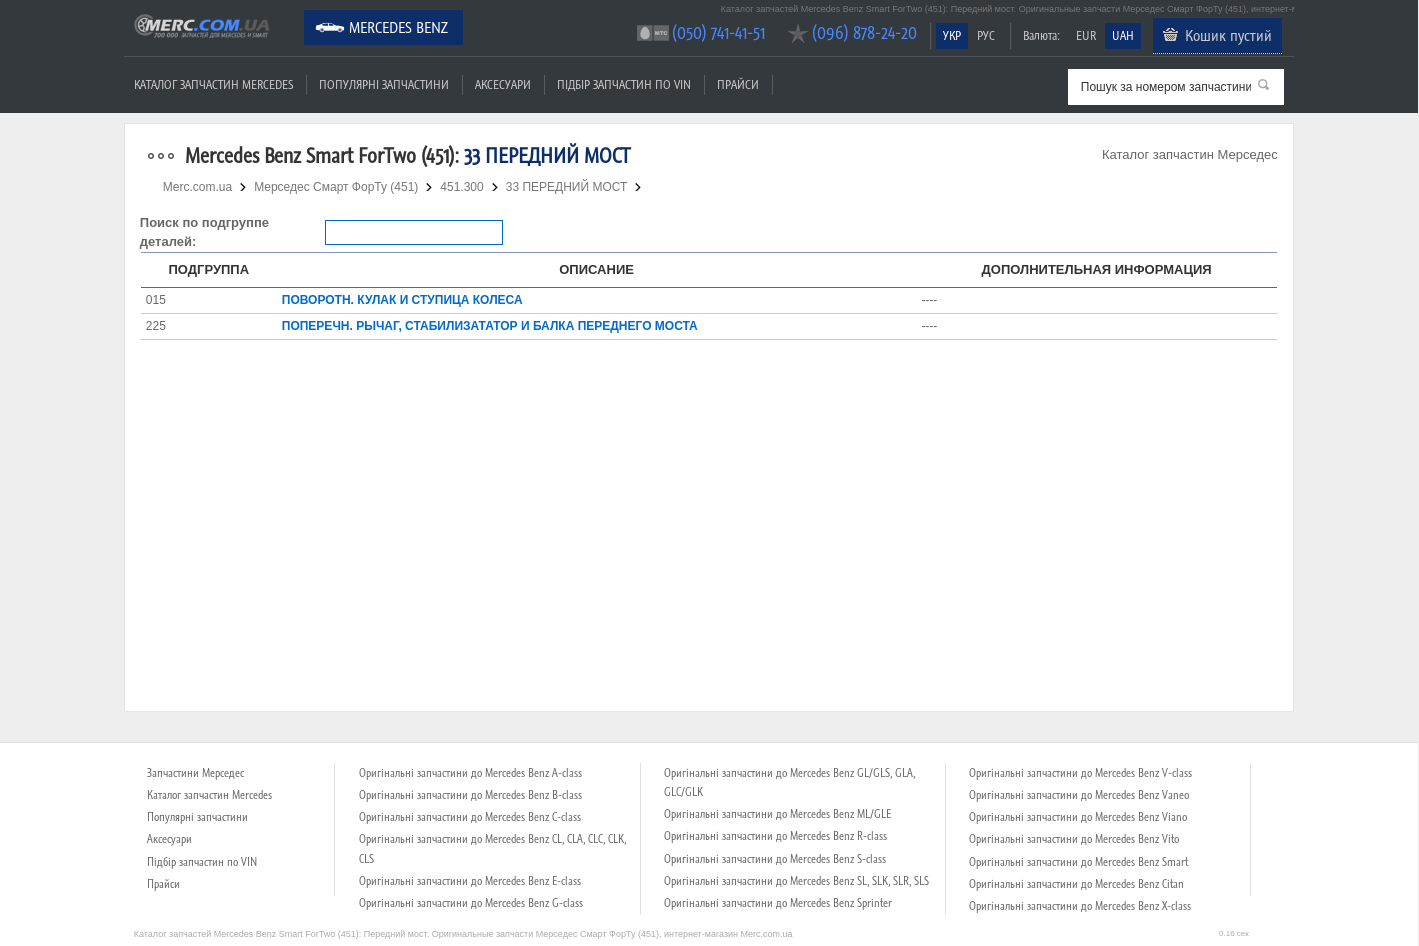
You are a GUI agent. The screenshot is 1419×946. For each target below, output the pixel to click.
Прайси (738, 84)
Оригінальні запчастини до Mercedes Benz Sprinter (778, 903)
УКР (952, 35)
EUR (1086, 35)
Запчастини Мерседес (195, 773)
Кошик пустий (1228, 35)
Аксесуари (503, 84)
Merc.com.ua (127, 12)
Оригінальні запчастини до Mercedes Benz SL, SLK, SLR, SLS (796, 881)
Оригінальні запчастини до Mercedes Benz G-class (471, 903)
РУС (986, 35)
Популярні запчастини (384, 84)
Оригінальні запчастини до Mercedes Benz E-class (470, 881)
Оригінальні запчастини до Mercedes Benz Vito (1074, 839)
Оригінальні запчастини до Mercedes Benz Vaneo (1079, 795)
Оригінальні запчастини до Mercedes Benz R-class (775, 836)
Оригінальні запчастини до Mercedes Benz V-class (1080, 773)
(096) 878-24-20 (864, 32)
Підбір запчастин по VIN (624, 84)
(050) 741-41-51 (718, 32)
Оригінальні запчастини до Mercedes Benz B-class (470, 795)
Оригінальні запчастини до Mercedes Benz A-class (470, 773)
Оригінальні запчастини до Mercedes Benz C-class (470, 817)
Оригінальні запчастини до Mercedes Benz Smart (1078, 862)
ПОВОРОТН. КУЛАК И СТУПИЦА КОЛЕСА (402, 300)
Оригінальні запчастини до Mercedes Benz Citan (1076, 884)
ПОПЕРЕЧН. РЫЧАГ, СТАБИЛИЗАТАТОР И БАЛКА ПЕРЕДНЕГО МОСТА (490, 326)
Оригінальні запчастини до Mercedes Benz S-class (775, 859)
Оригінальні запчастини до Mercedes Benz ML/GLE (777, 814)
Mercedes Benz (398, 27)
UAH (1123, 35)
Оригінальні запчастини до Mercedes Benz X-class (1080, 906)
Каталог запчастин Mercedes (213, 84)
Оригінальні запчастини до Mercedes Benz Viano (1078, 817)
